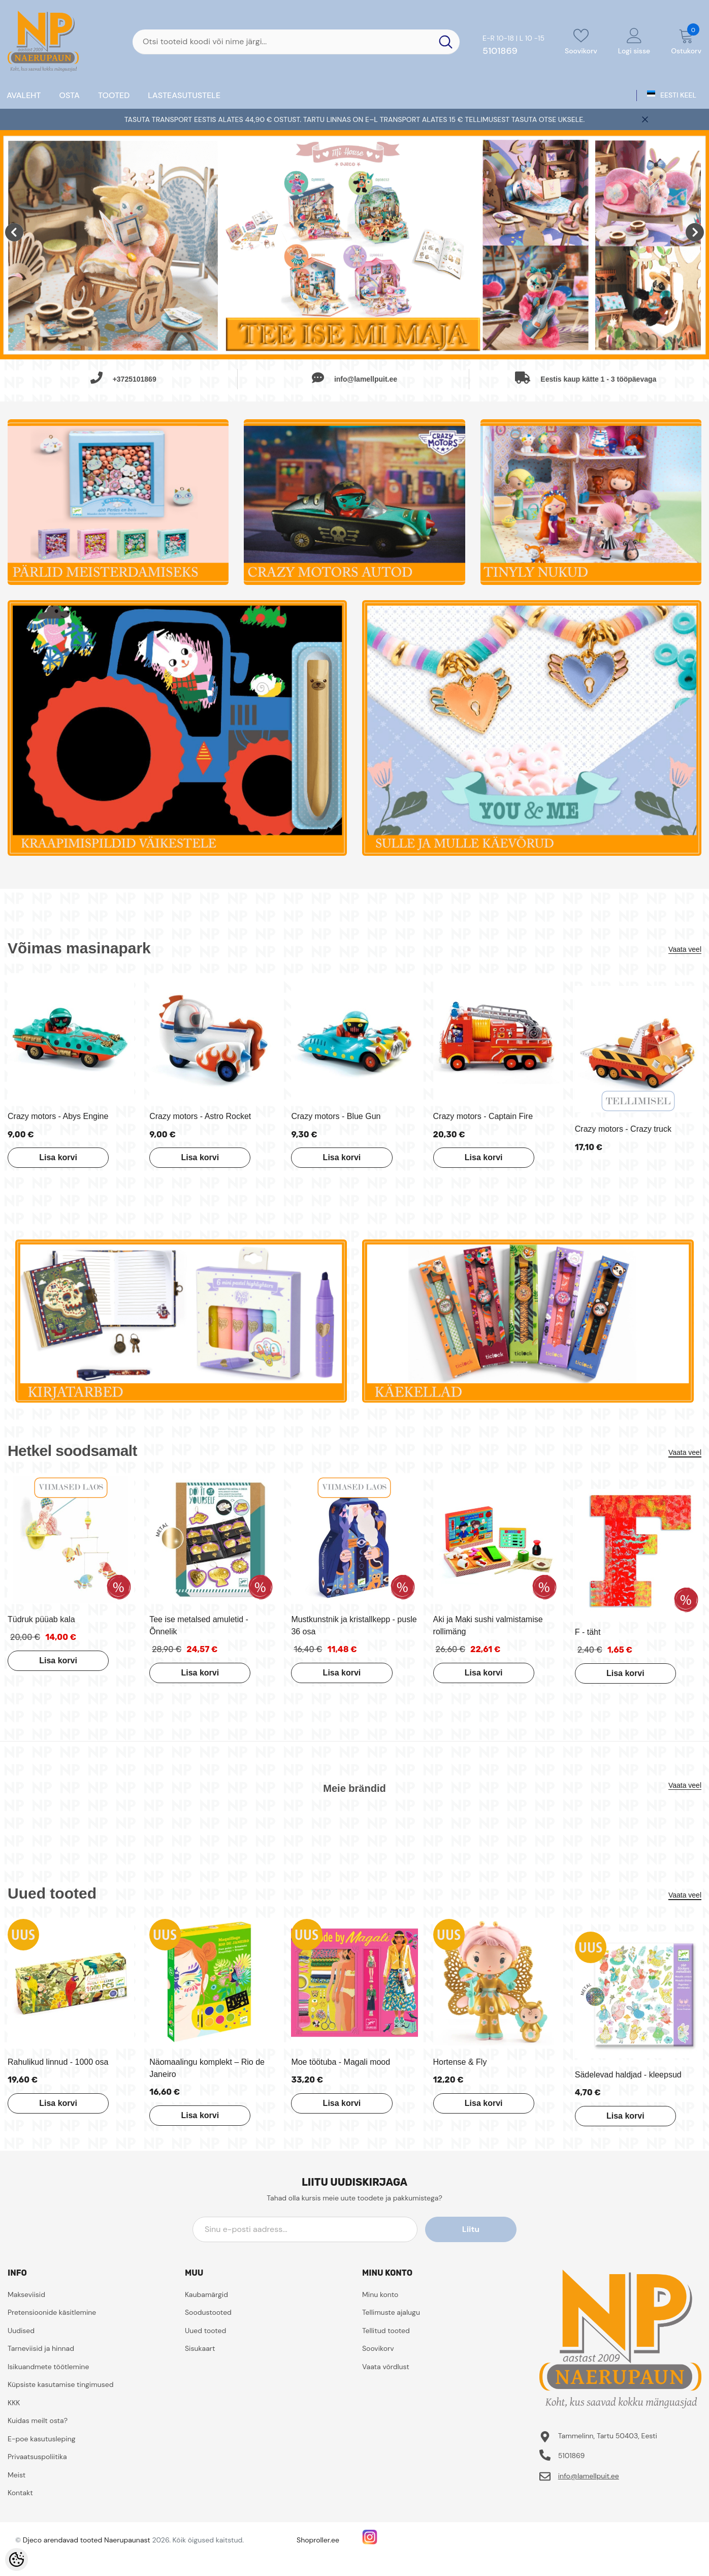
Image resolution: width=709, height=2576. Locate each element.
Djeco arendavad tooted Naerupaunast (86, 2539)
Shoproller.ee (318, 2539)
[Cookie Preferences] (16, 2559)
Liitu (470, 2229)
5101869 (500, 51)
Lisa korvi (58, 1157)
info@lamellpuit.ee (588, 2475)
